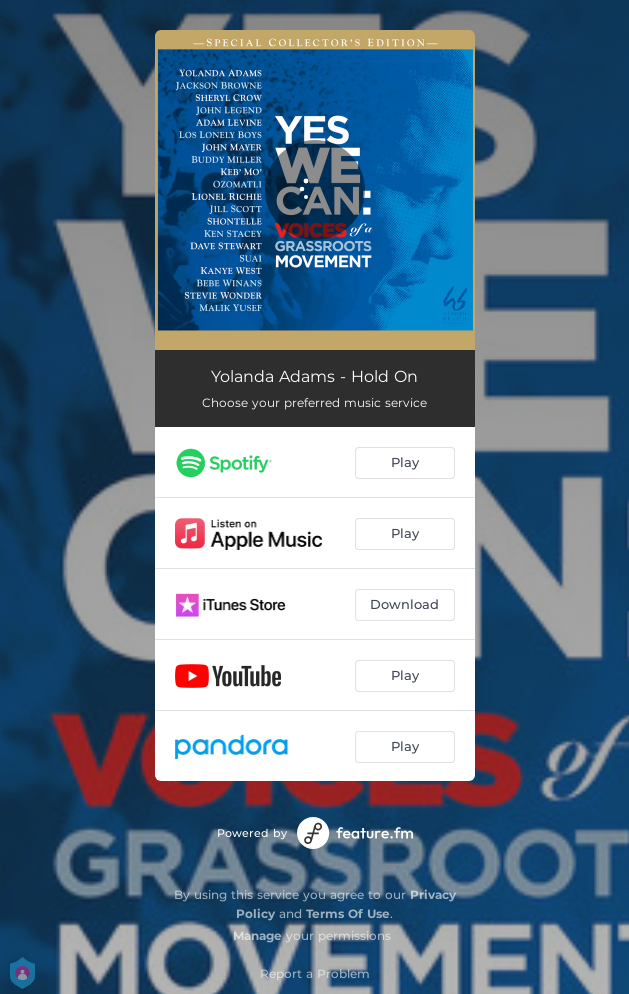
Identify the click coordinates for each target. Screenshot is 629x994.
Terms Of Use (348, 913)
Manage (257, 935)
